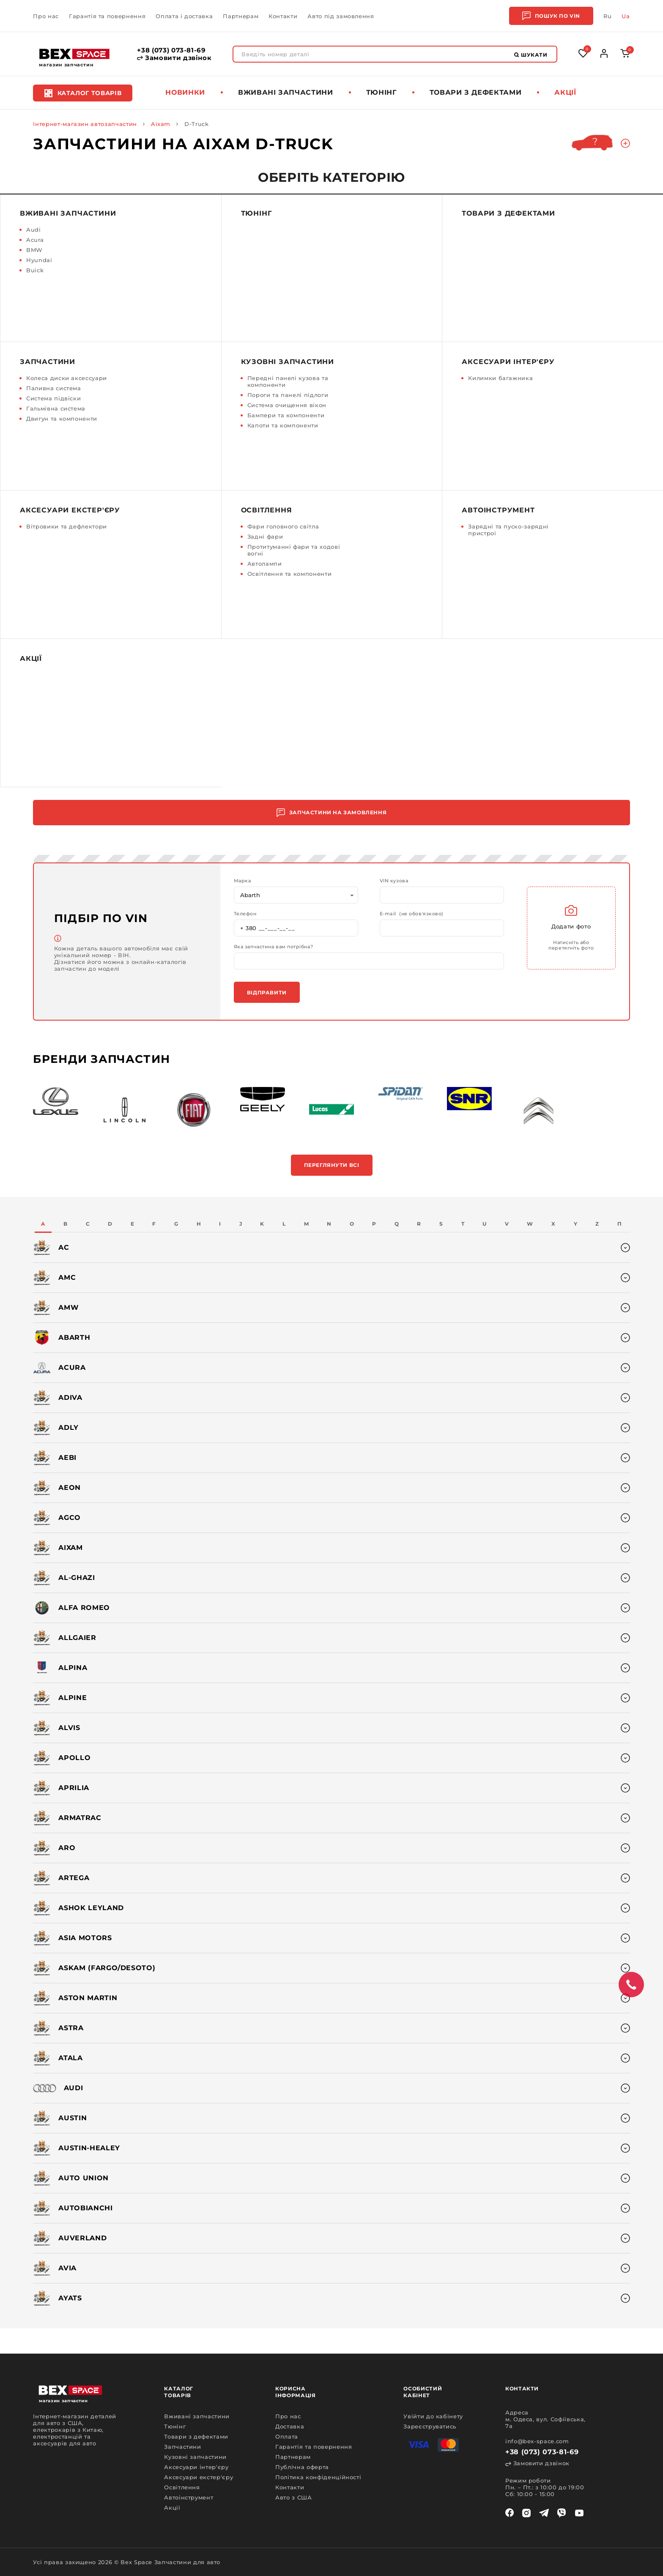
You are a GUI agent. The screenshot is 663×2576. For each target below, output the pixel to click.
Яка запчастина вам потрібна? (273, 947)
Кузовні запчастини (287, 362)
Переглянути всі (331, 1165)
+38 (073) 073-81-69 (171, 50)
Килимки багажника (500, 378)
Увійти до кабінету (433, 2416)
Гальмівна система (55, 408)
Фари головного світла (283, 526)
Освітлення (266, 510)
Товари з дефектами (476, 92)
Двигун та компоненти (61, 418)
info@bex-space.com (537, 2441)
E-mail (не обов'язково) (412, 914)
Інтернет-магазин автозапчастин (85, 123)
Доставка (289, 2426)
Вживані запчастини (285, 92)
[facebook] (509, 2513)
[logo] (74, 54)
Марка (242, 881)
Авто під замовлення (340, 16)
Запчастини (47, 362)
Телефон (245, 914)
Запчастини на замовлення (331, 812)
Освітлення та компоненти (289, 573)
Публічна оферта (302, 2467)
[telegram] (544, 2513)
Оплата (286, 2436)
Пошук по (551, 15)
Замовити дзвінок (174, 58)
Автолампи (264, 563)
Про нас (46, 16)
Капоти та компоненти (282, 425)
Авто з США (293, 2497)
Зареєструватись (429, 2426)
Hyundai (39, 260)
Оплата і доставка (184, 16)
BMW (34, 249)
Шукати (530, 55)
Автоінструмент (498, 510)
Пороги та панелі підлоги (288, 394)
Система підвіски (53, 398)
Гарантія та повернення (107, 16)
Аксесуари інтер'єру (508, 362)
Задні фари (265, 536)
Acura (35, 239)
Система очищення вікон (286, 405)
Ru (607, 16)
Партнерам (240, 16)
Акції (565, 92)
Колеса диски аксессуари (66, 378)
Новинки (185, 92)
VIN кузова (394, 881)
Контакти (282, 16)
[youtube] (579, 2513)
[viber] (561, 2513)
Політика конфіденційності (318, 2477)
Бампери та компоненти (286, 415)
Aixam (160, 123)
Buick (35, 270)
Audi (33, 229)
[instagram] (526, 2513)
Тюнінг (381, 92)
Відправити (267, 992)
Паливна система (53, 388)
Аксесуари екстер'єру (70, 510)
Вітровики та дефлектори (66, 526)
